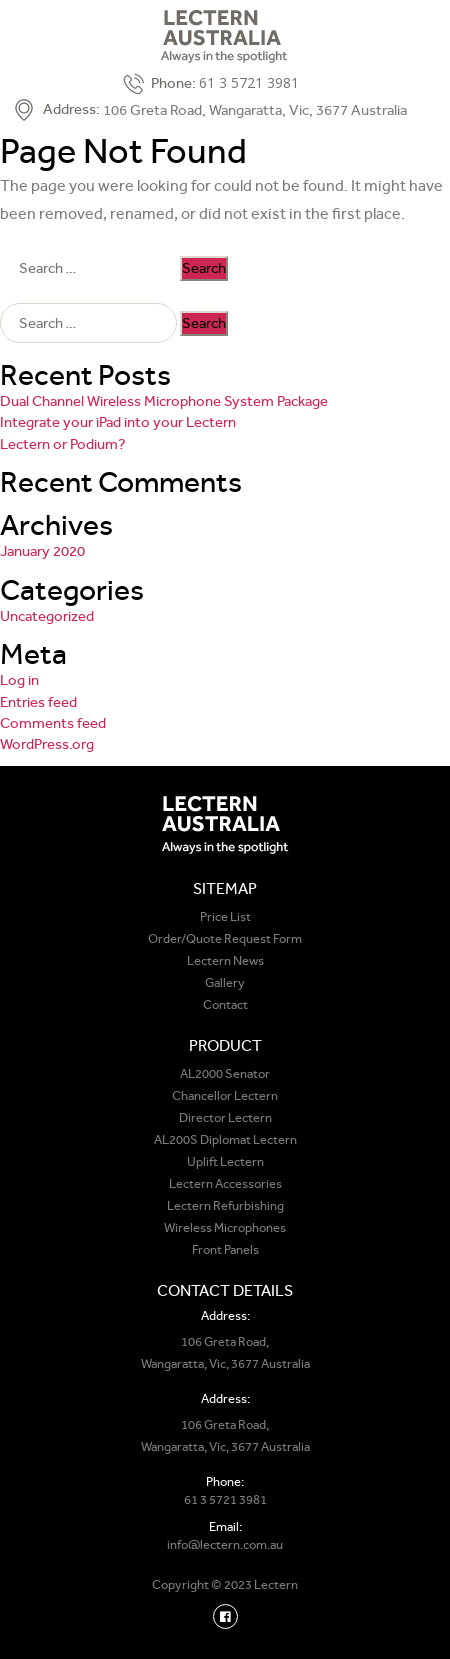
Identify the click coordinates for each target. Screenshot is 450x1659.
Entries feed (38, 702)
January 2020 (42, 551)
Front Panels (225, 1249)
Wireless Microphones (225, 1227)
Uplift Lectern (225, 1161)
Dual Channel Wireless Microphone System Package (164, 401)
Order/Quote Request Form (225, 938)
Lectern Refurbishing (225, 1205)
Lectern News (225, 960)
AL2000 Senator (225, 1073)
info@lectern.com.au (225, 1544)
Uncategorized (47, 616)
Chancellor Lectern (225, 1095)
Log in (19, 680)
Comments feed (53, 723)
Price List (225, 916)
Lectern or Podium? (63, 444)
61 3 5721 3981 (249, 82)
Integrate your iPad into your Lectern (118, 422)
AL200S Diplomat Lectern (225, 1139)
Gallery (225, 982)
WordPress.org (47, 744)
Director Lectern (225, 1117)
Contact (225, 1004)
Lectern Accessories (225, 1183)
